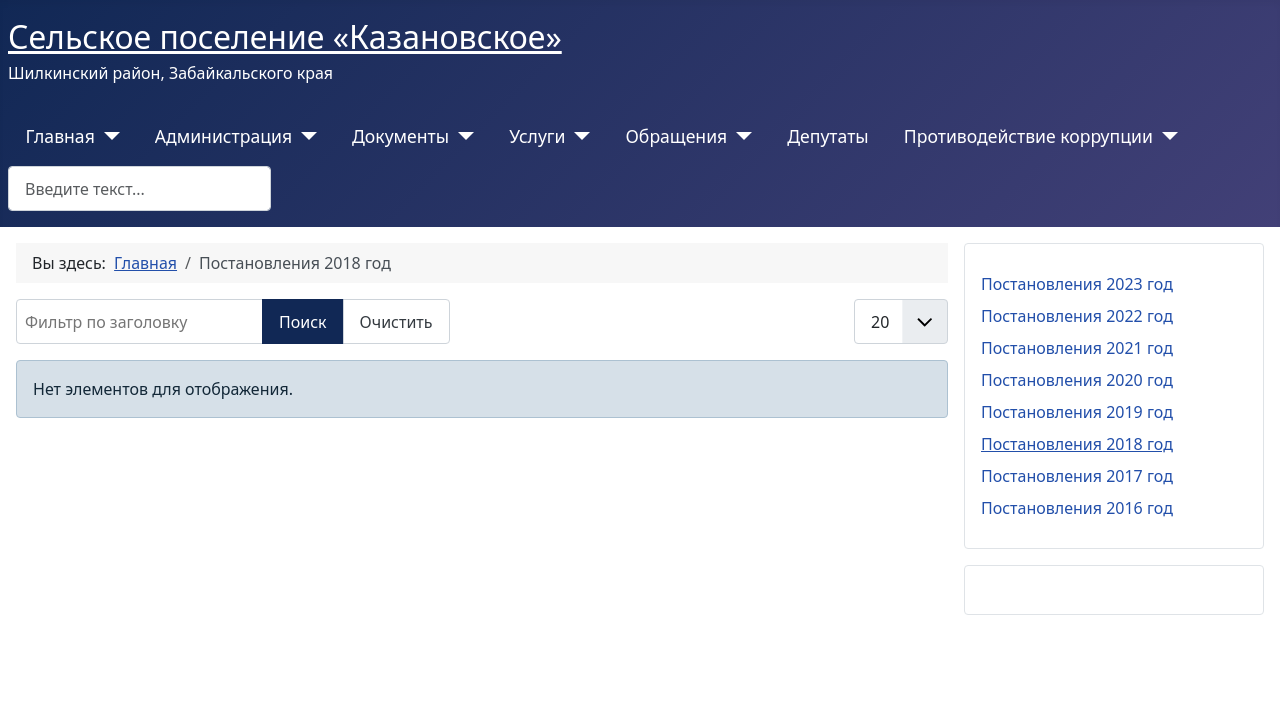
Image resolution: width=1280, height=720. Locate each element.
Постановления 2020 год (1077, 380)
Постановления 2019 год (1077, 412)
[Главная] (107, 136)
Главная (60, 136)
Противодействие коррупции (1028, 136)
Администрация (223, 136)
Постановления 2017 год (1077, 476)
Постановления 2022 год (1077, 316)
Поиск (303, 322)
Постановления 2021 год (1077, 348)
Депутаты (827, 136)
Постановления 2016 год (1077, 508)
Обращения (676, 136)
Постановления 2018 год (1077, 444)
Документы (400, 136)
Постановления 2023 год (1077, 284)
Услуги (537, 136)
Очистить (396, 322)
